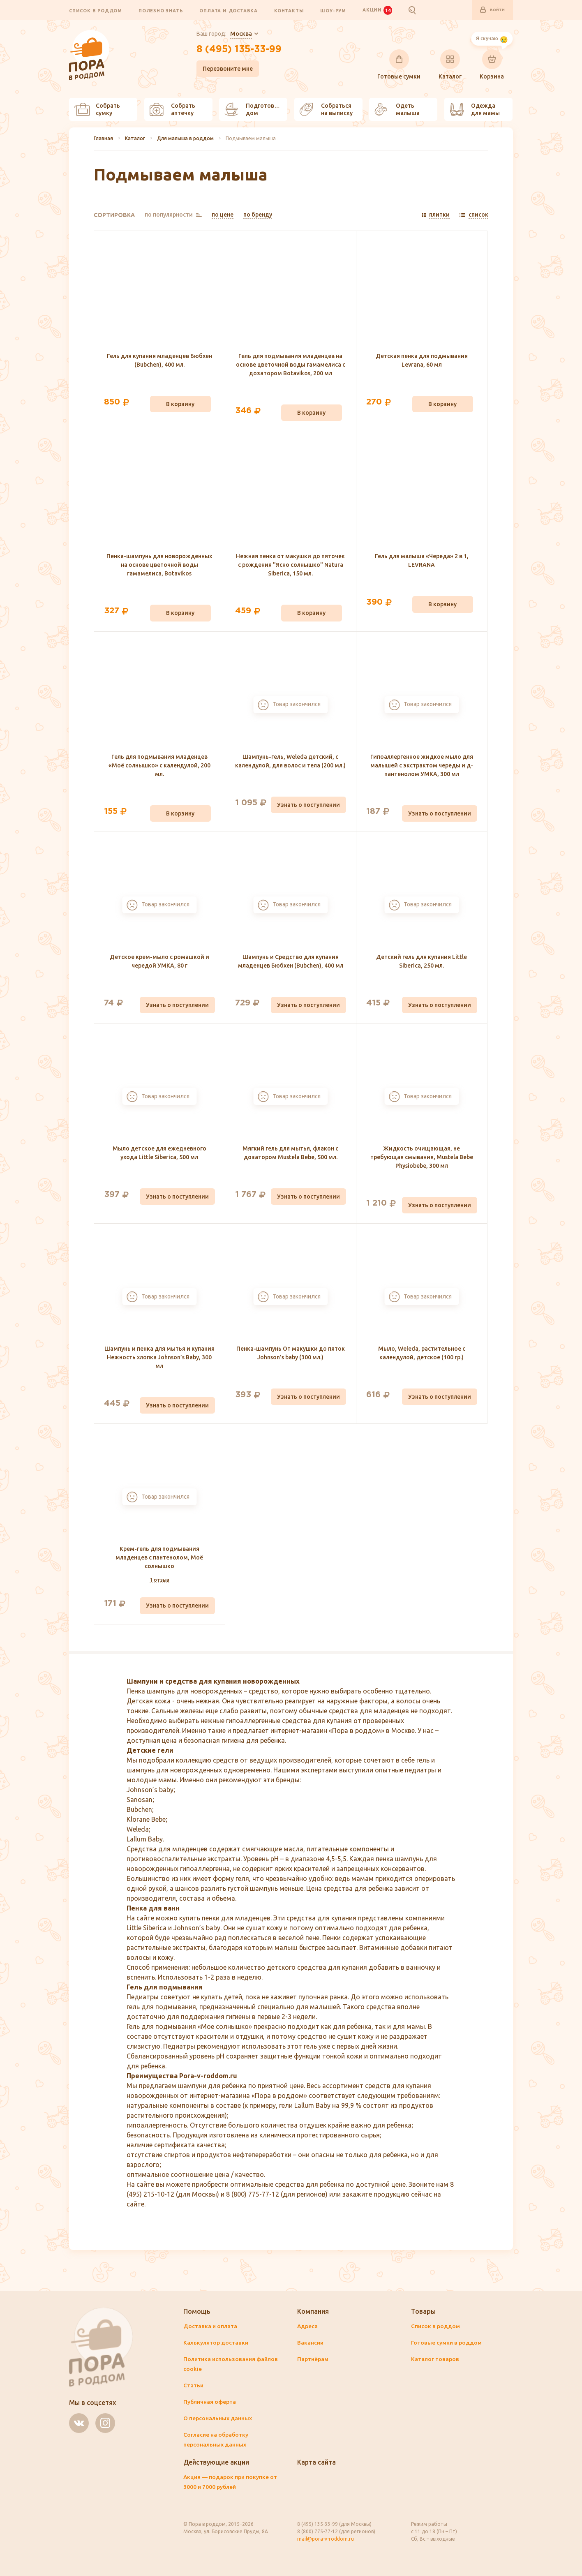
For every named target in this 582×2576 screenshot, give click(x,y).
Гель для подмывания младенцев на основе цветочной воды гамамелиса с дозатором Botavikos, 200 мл (290, 365)
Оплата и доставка (228, 10)
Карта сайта (316, 2462)
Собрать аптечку (172, 110)
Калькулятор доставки (216, 2343)
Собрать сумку (97, 110)
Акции (377, 10)
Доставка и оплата (210, 2326)
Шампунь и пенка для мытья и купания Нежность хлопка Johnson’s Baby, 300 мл (159, 1358)
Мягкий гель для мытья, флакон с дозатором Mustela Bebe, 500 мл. (290, 1153)
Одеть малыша (397, 110)
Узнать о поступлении (308, 805)
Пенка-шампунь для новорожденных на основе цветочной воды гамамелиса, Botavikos (159, 566)
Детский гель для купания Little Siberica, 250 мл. (421, 961)
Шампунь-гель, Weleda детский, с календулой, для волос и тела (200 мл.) (290, 761)
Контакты (289, 10)
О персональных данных (217, 2418)
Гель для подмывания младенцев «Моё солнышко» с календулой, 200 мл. (159, 766)
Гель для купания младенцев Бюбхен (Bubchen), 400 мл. (159, 360)
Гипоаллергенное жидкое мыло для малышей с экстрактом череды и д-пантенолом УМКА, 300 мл (421, 766)
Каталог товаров (435, 2359)
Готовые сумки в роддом (447, 2343)
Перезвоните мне (226, 69)
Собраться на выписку (326, 110)
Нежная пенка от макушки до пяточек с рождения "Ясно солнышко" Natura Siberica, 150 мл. (290, 566)
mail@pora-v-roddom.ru (325, 2538)
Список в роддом (95, 10)
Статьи (193, 2385)
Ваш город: (223, 34)
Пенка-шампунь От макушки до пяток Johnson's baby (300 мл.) (290, 1353)
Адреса (307, 2326)
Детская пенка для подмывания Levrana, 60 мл (422, 360)
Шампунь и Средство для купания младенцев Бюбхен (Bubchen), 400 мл (290, 961)
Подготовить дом (254, 110)
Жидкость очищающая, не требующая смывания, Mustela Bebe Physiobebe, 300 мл (421, 1157)
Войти (491, 10)
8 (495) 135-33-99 (239, 50)
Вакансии (310, 2343)
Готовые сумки (398, 65)
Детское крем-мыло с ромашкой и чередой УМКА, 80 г (159, 961)
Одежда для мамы (475, 110)
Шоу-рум (333, 10)
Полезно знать (161, 10)
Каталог (450, 65)
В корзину (180, 404)
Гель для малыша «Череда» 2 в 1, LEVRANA (422, 561)
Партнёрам (313, 2359)
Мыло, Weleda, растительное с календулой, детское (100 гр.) (421, 1353)
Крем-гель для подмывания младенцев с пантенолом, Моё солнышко (159, 1558)
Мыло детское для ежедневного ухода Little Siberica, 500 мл (159, 1153)
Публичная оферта (210, 2402)
